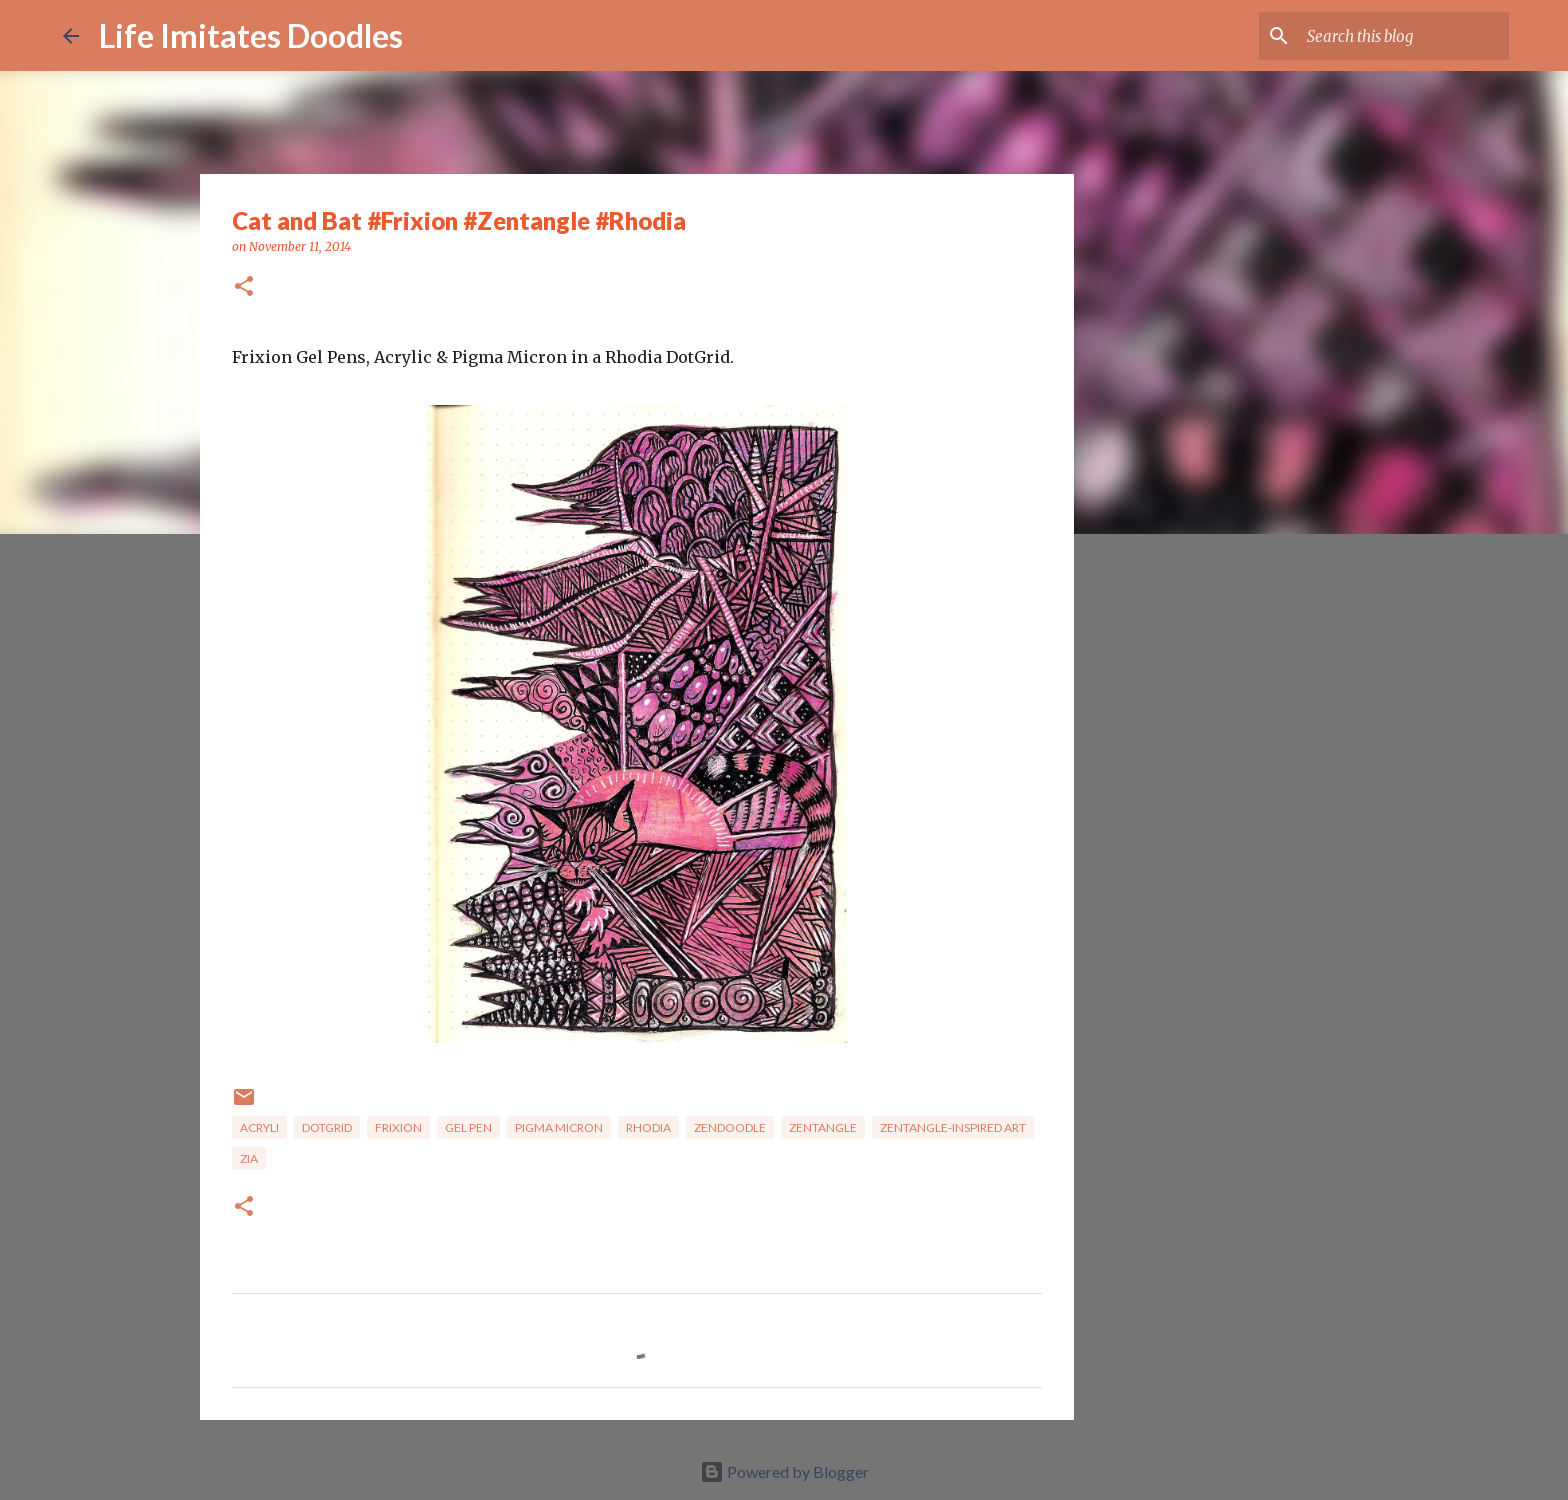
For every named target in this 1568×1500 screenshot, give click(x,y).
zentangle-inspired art (953, 1127)
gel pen (468, 1127)
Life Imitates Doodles (251, 35)
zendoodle (730, 1127)
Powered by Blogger (784, 1471)
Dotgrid (327, 1127)
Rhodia (648, 1127)
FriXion (398, 1127)
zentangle (823, 1127)
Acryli (259, 1127)
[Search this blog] (1404, 36)
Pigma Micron (559, 1127)
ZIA (249, 1158)
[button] (244, 287)
